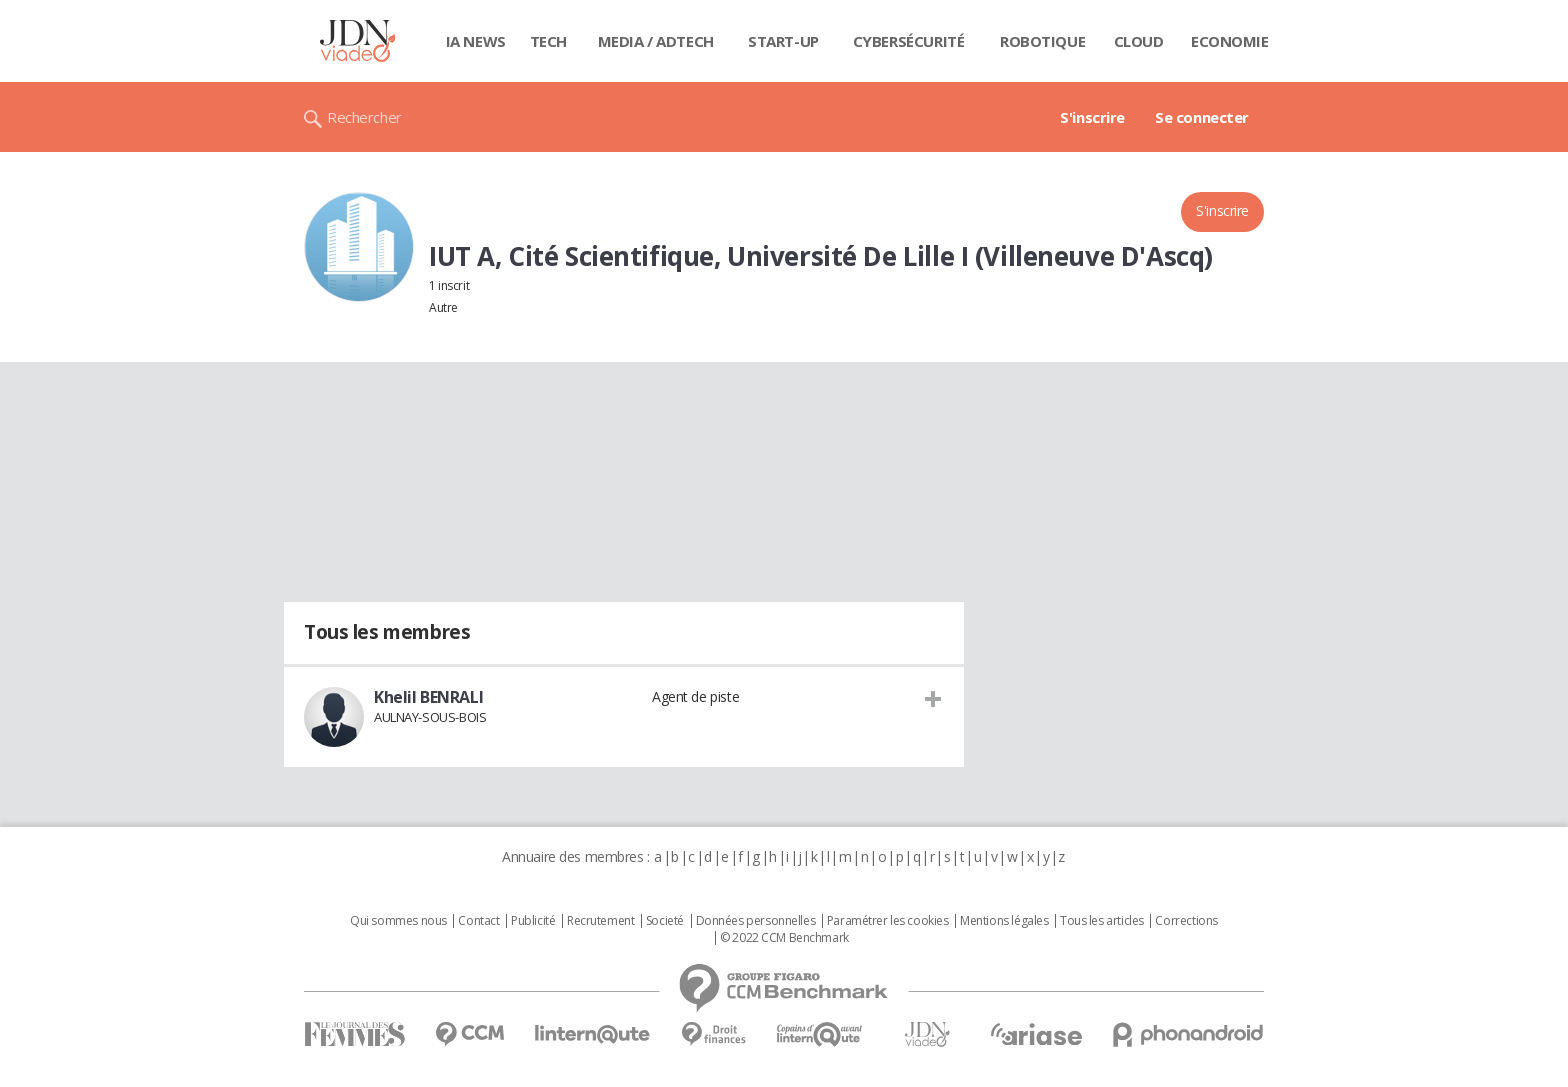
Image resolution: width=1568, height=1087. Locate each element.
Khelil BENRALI (428, 697)
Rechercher (364, 117)
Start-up (783, 41)
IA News (476, 41)
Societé (665, 921)
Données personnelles (756, 921)
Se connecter (1202, 117)
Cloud (1139, 41)
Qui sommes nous (398, 921)
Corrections (1186, 921)
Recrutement (600, 921)
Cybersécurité (909, 41)
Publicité (533, 921)
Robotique (1042, 41)
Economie (1230, 41)
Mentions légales (1004, 921)
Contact (478, 921)
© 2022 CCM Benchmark (784, 938)
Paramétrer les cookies (888, 921)
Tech (548, 41)
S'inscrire (1092, 117)
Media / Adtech (656, 41)
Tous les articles (1102, 921)
